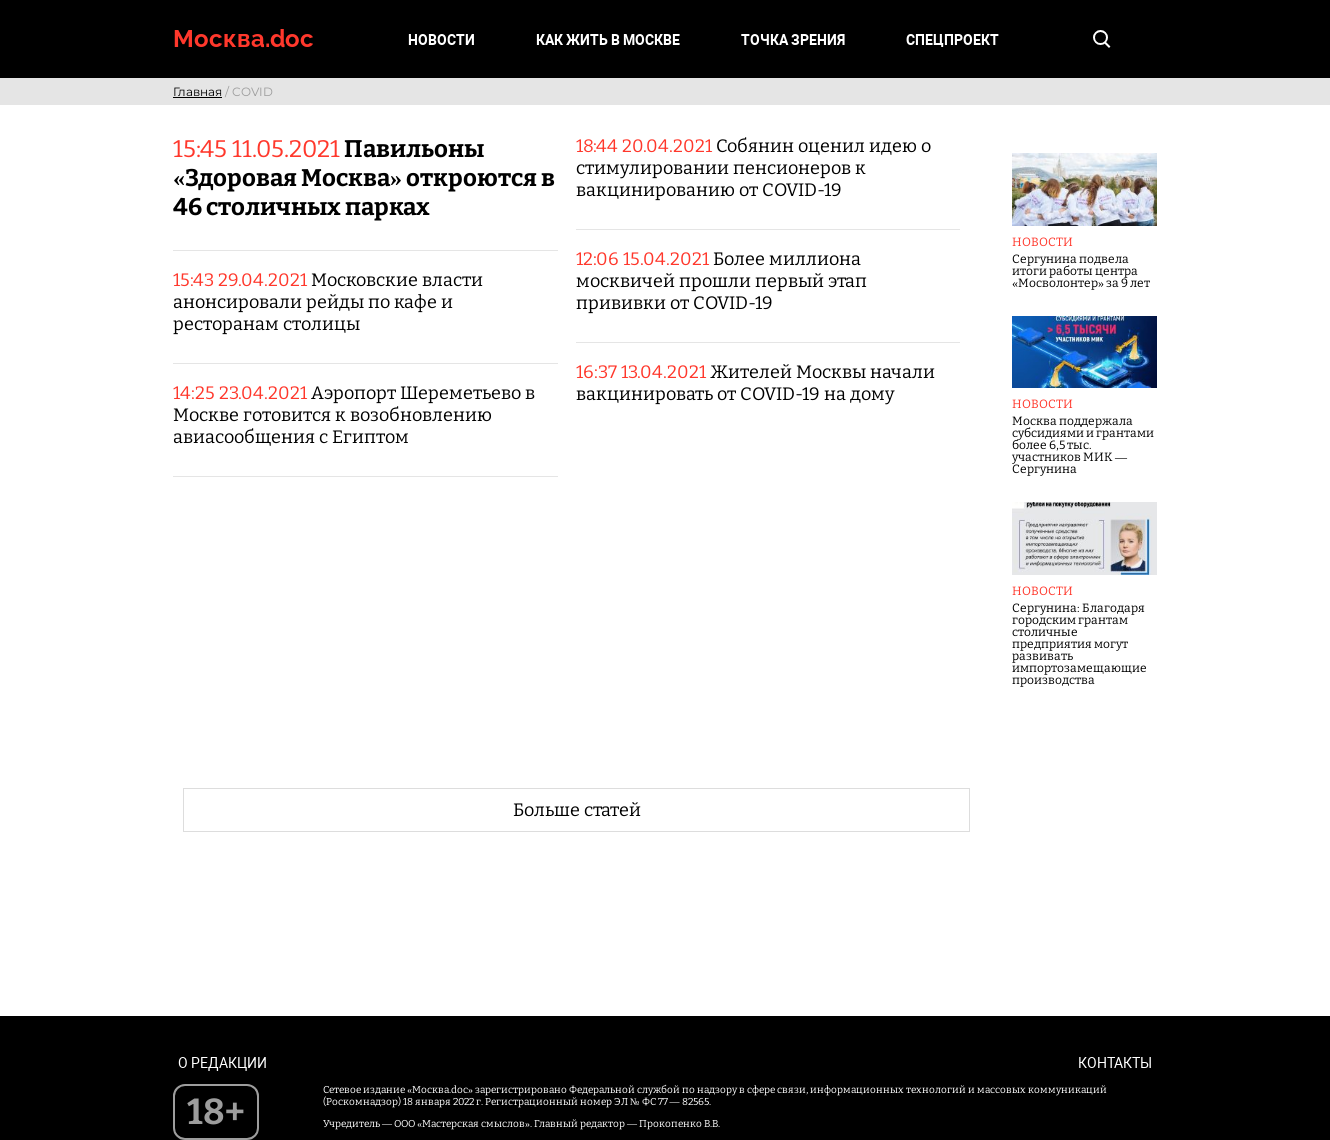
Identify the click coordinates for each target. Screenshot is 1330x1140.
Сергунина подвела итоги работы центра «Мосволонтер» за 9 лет (1081, 271)
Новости (441, 40)
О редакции (222, 1063)
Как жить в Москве (608, 40)
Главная (197, 91)
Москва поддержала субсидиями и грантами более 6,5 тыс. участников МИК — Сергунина (1083, 445)
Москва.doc (243, 38)
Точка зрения (793, 40)
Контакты (1115, 1063)
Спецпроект (952, 40)
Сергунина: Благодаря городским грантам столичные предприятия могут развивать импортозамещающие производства (1079, 644)
